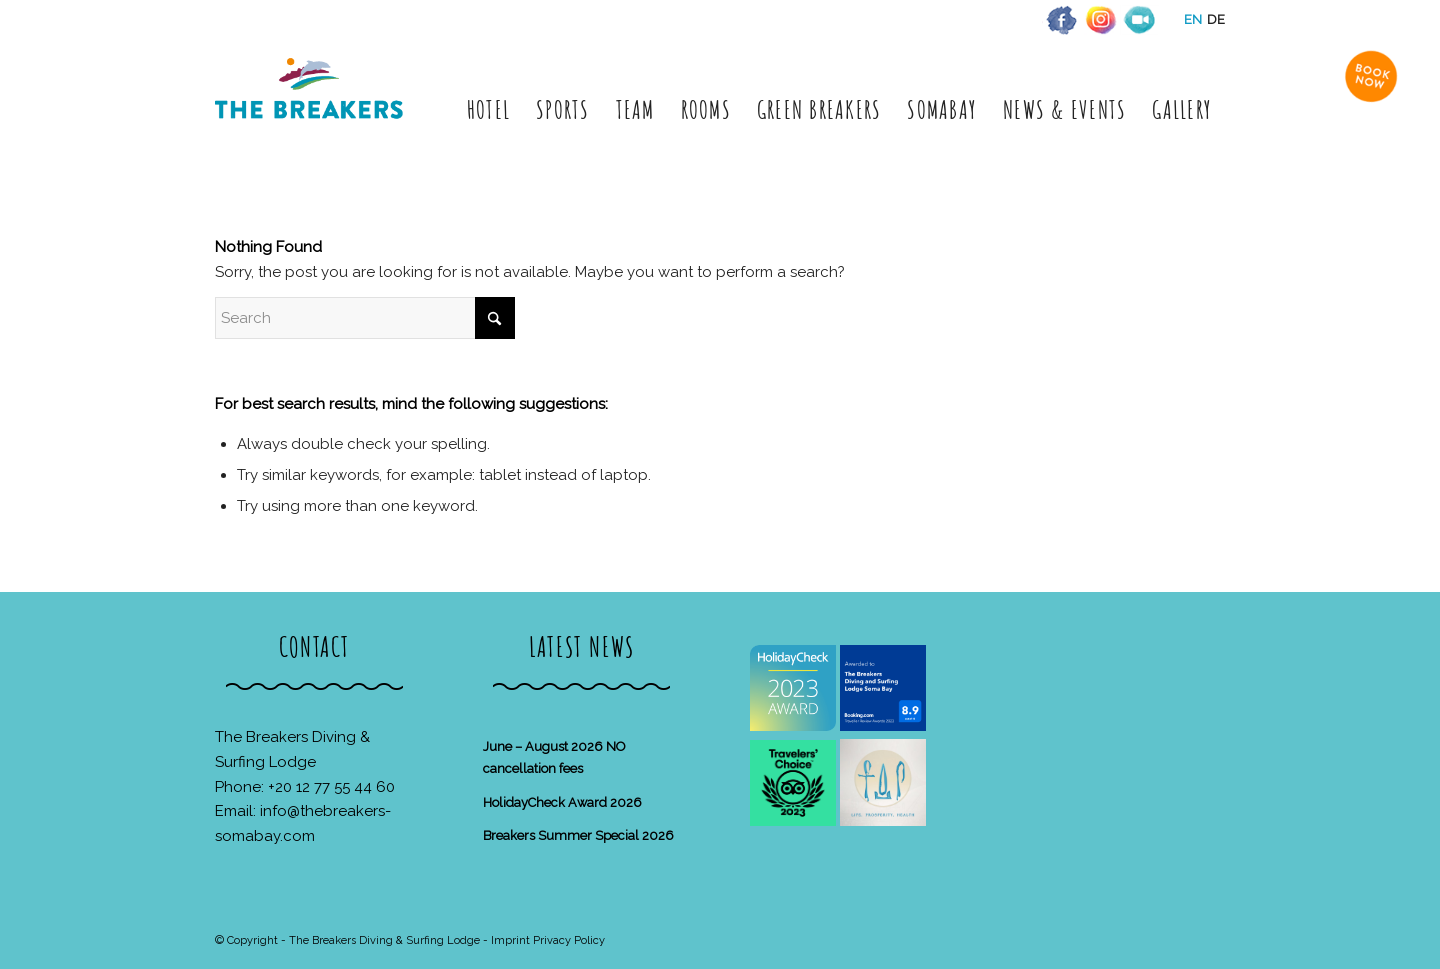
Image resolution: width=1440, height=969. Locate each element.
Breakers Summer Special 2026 (578, 835)
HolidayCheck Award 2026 (562, 802)
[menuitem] (488, 109)
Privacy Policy (569, 940)
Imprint (510, 940)
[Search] (365, 318)
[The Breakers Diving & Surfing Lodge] (312, 109)
